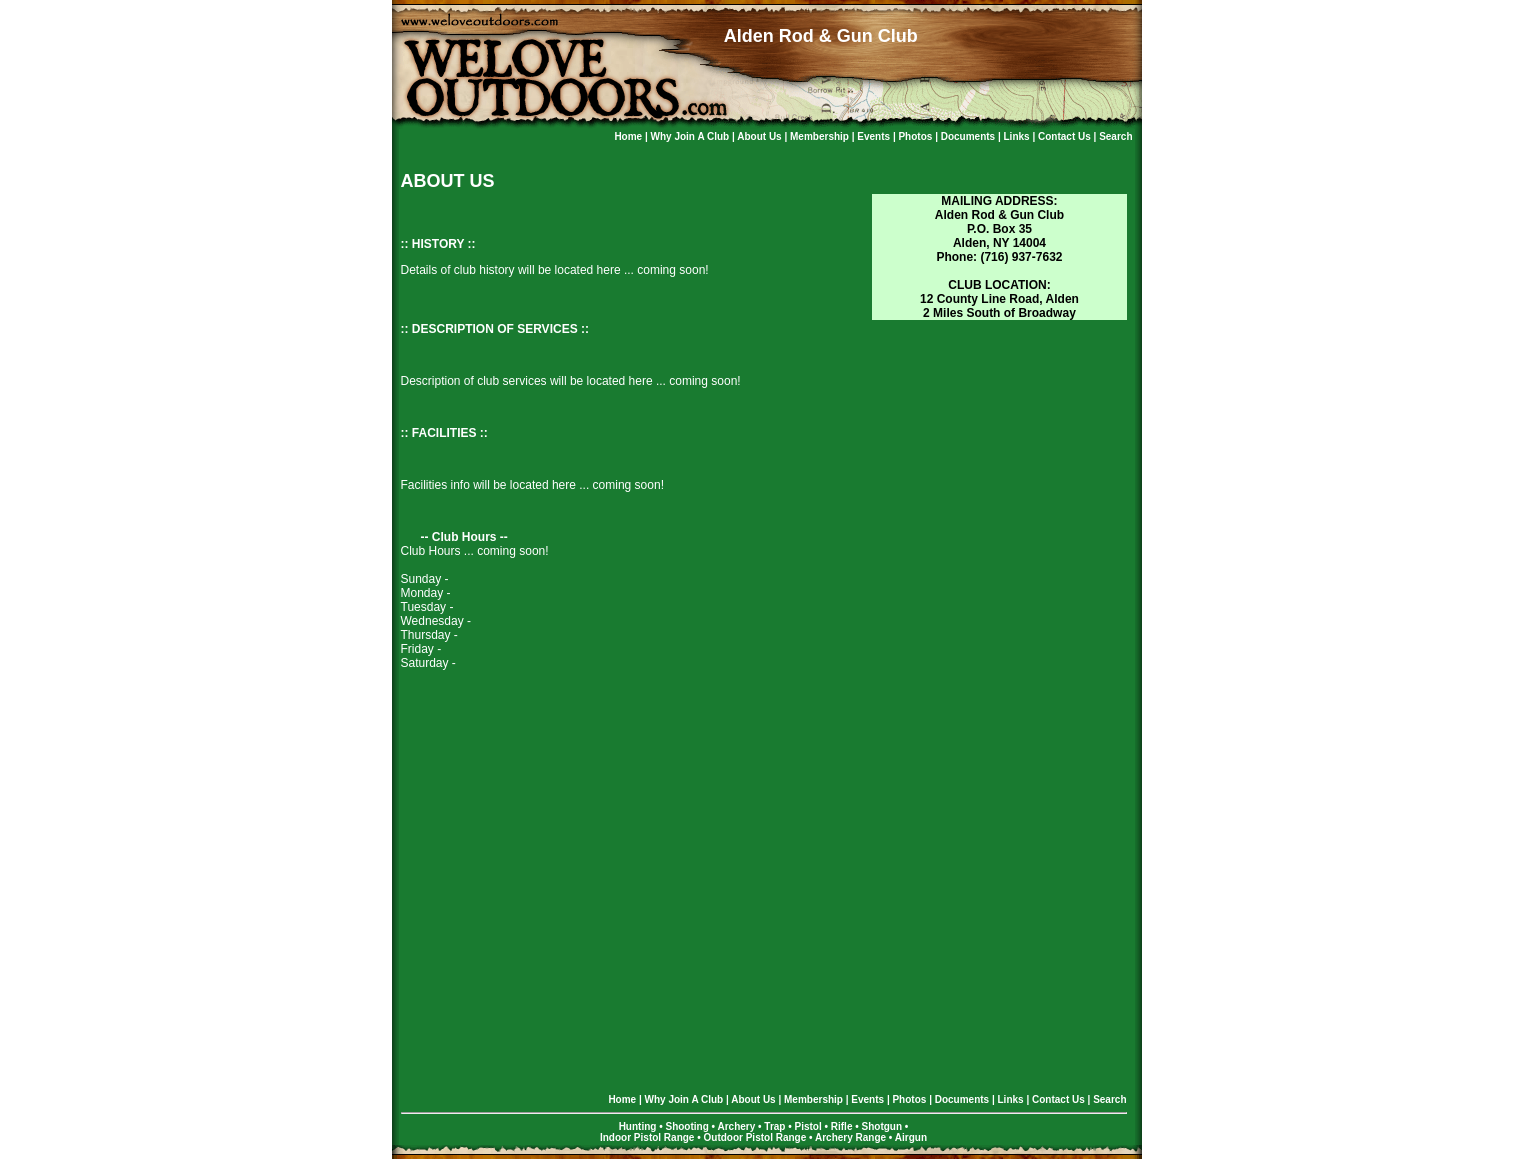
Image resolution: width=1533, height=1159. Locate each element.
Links (1018, 136)
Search (1115, 136)
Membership (821, 136)
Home (629, 136)
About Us (760, 136)
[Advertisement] (999, 447)
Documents (969, 136)
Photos (916, 136)
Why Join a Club (691, 136)
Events (875, 136)
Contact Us (1066, 136)
